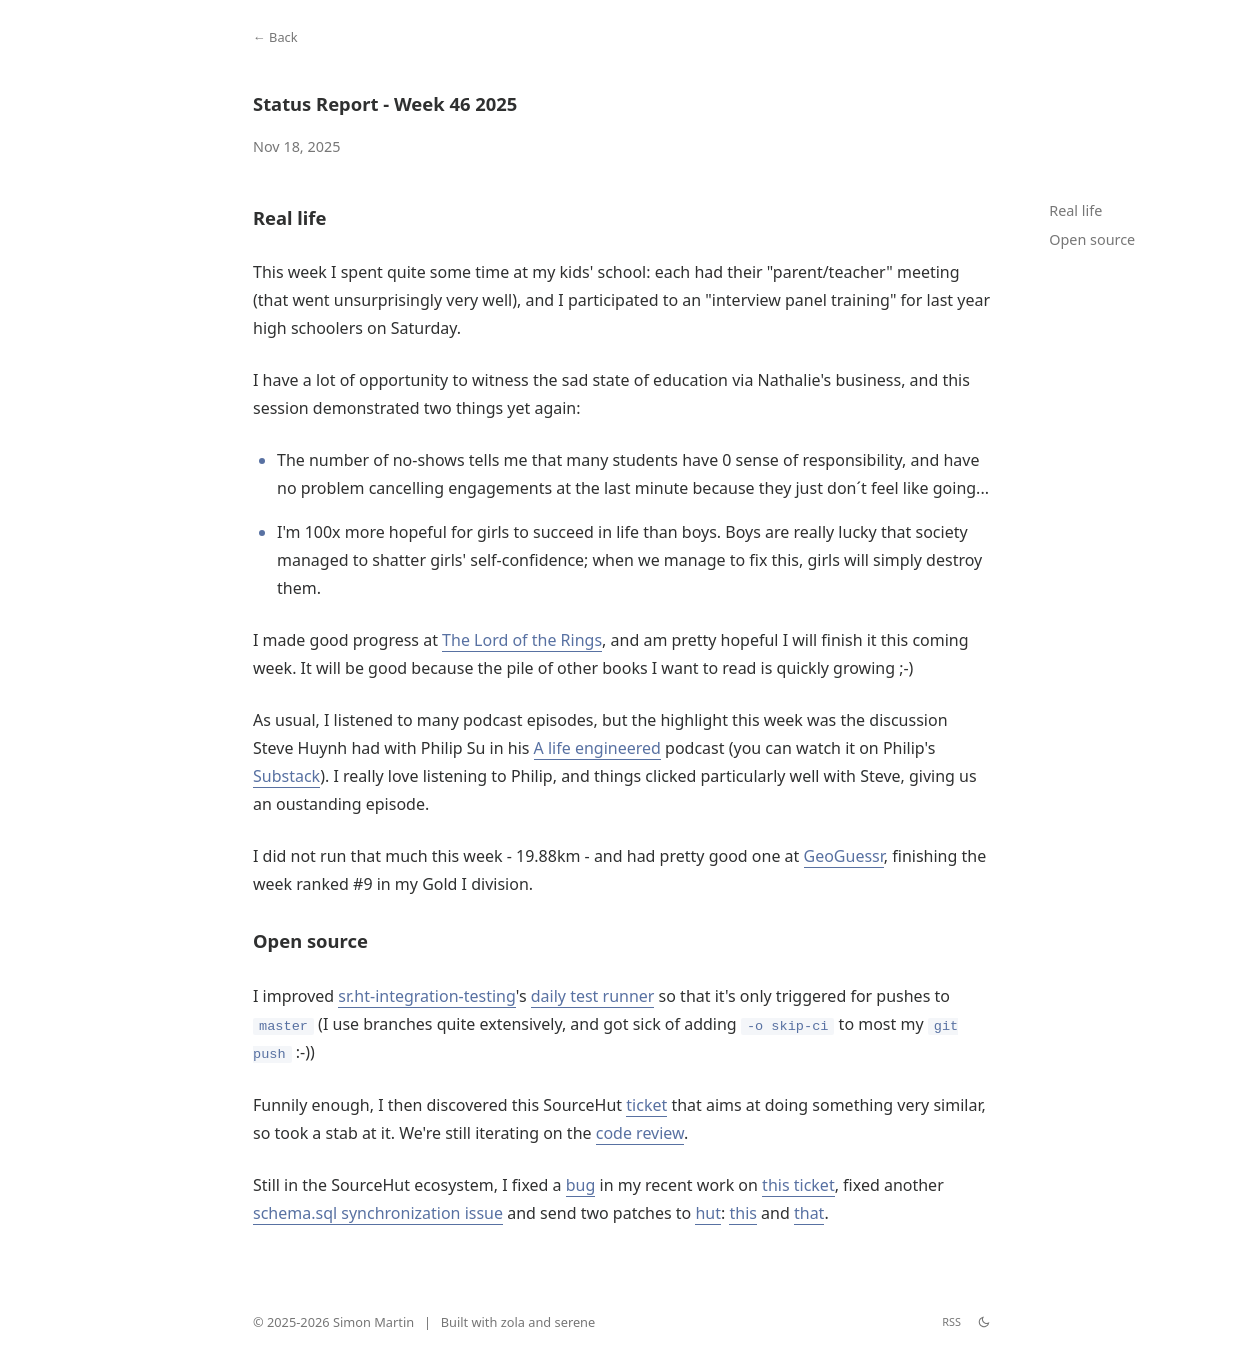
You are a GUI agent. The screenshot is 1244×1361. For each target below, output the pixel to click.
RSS (951, 1321)
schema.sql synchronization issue (378, 1213)
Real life (1075, 210)
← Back (275, 37)
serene (575, 1322)
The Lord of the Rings (522, 640)
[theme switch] (984, 1322)
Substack (286, 776)
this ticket (798, 1185)
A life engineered (597, 748)
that (809, 1213)
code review (640, 1133)
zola (513, 1322)
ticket (646, 1105)
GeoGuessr (844, 856)
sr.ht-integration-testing (426, 996)
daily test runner (593, 996)
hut (708, 1213)
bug (581, 1185)
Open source (1092, 239)
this (742, 1213)
